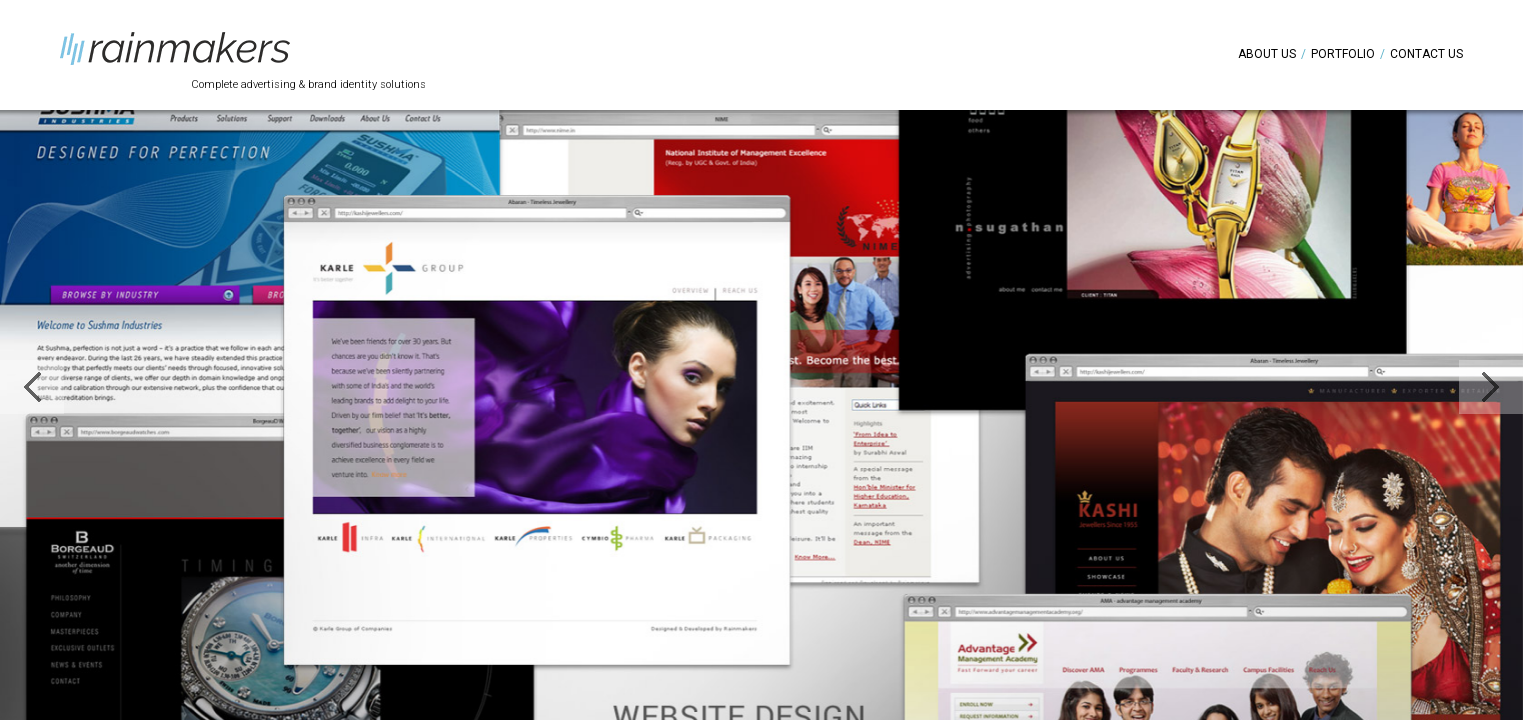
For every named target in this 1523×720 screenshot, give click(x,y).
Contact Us (1426, 54)
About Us (1267, 54)
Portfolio (1343, 54)
